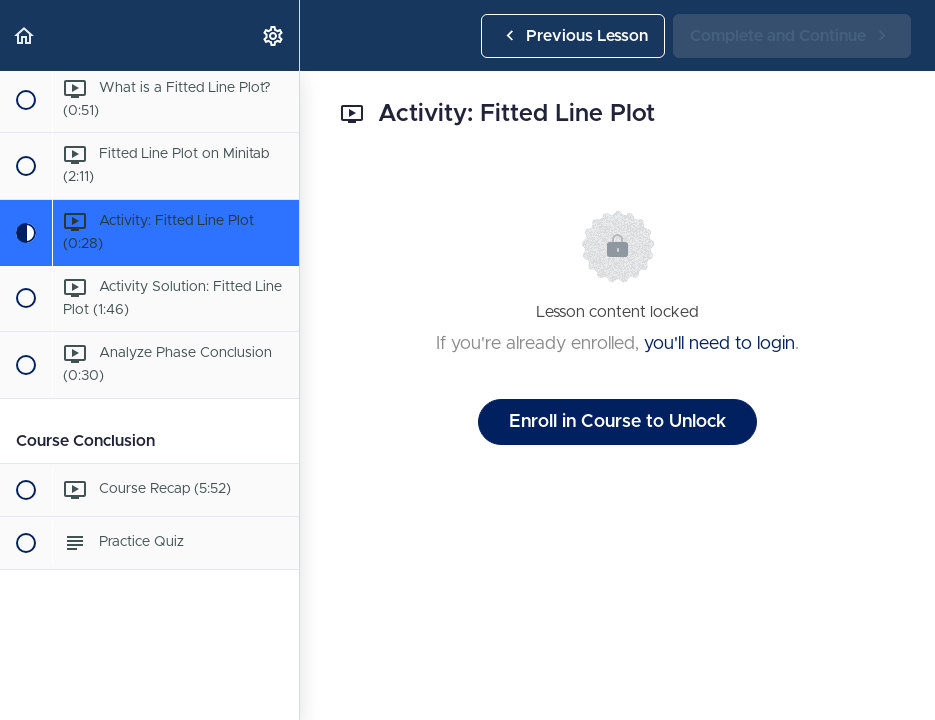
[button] (25, 35)
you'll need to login (719, 344)
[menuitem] (274, 35)
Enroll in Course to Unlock (617, 422)
